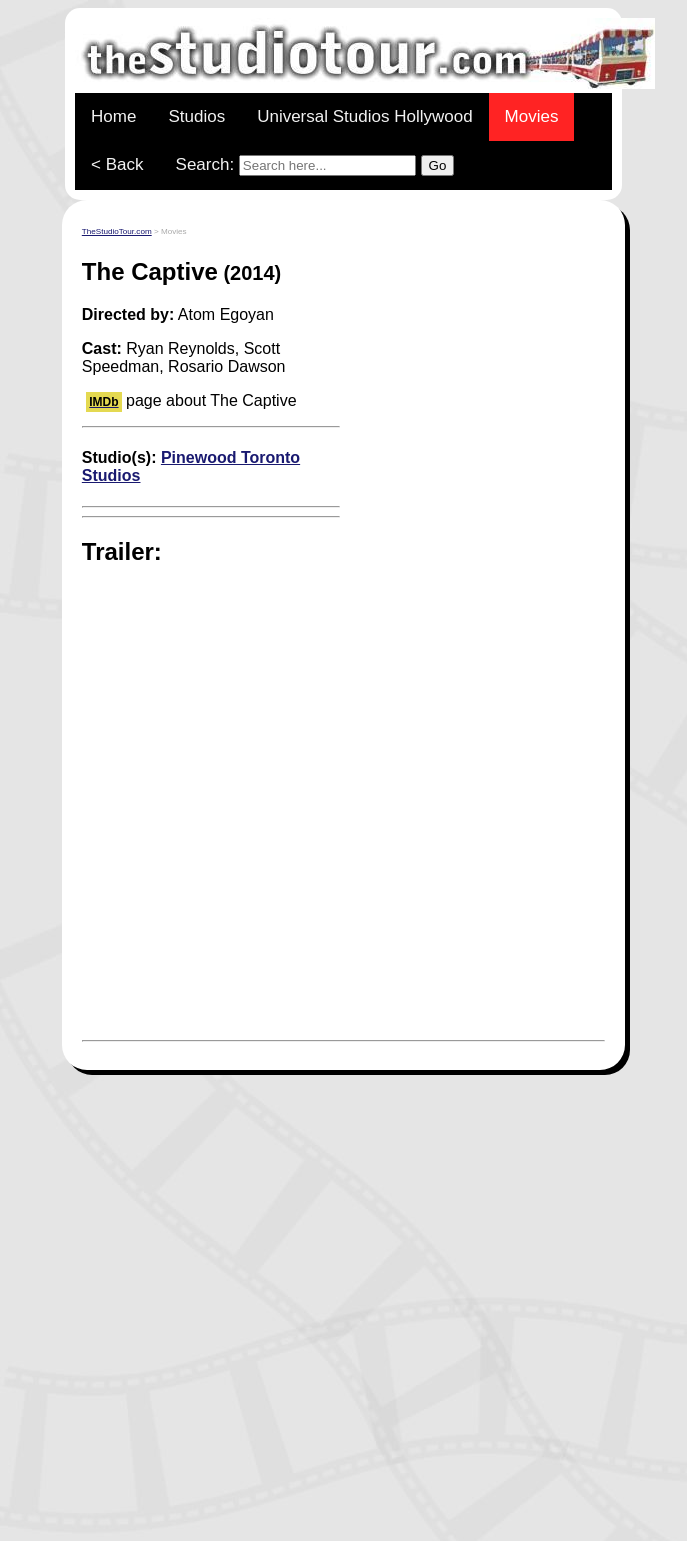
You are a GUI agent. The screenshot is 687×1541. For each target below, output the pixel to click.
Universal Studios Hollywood (364, 116)
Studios (196, 116)
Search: (315, 165)
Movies (532, 116)
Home (113, 116)
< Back (117, 164)
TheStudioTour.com (117, 231)
